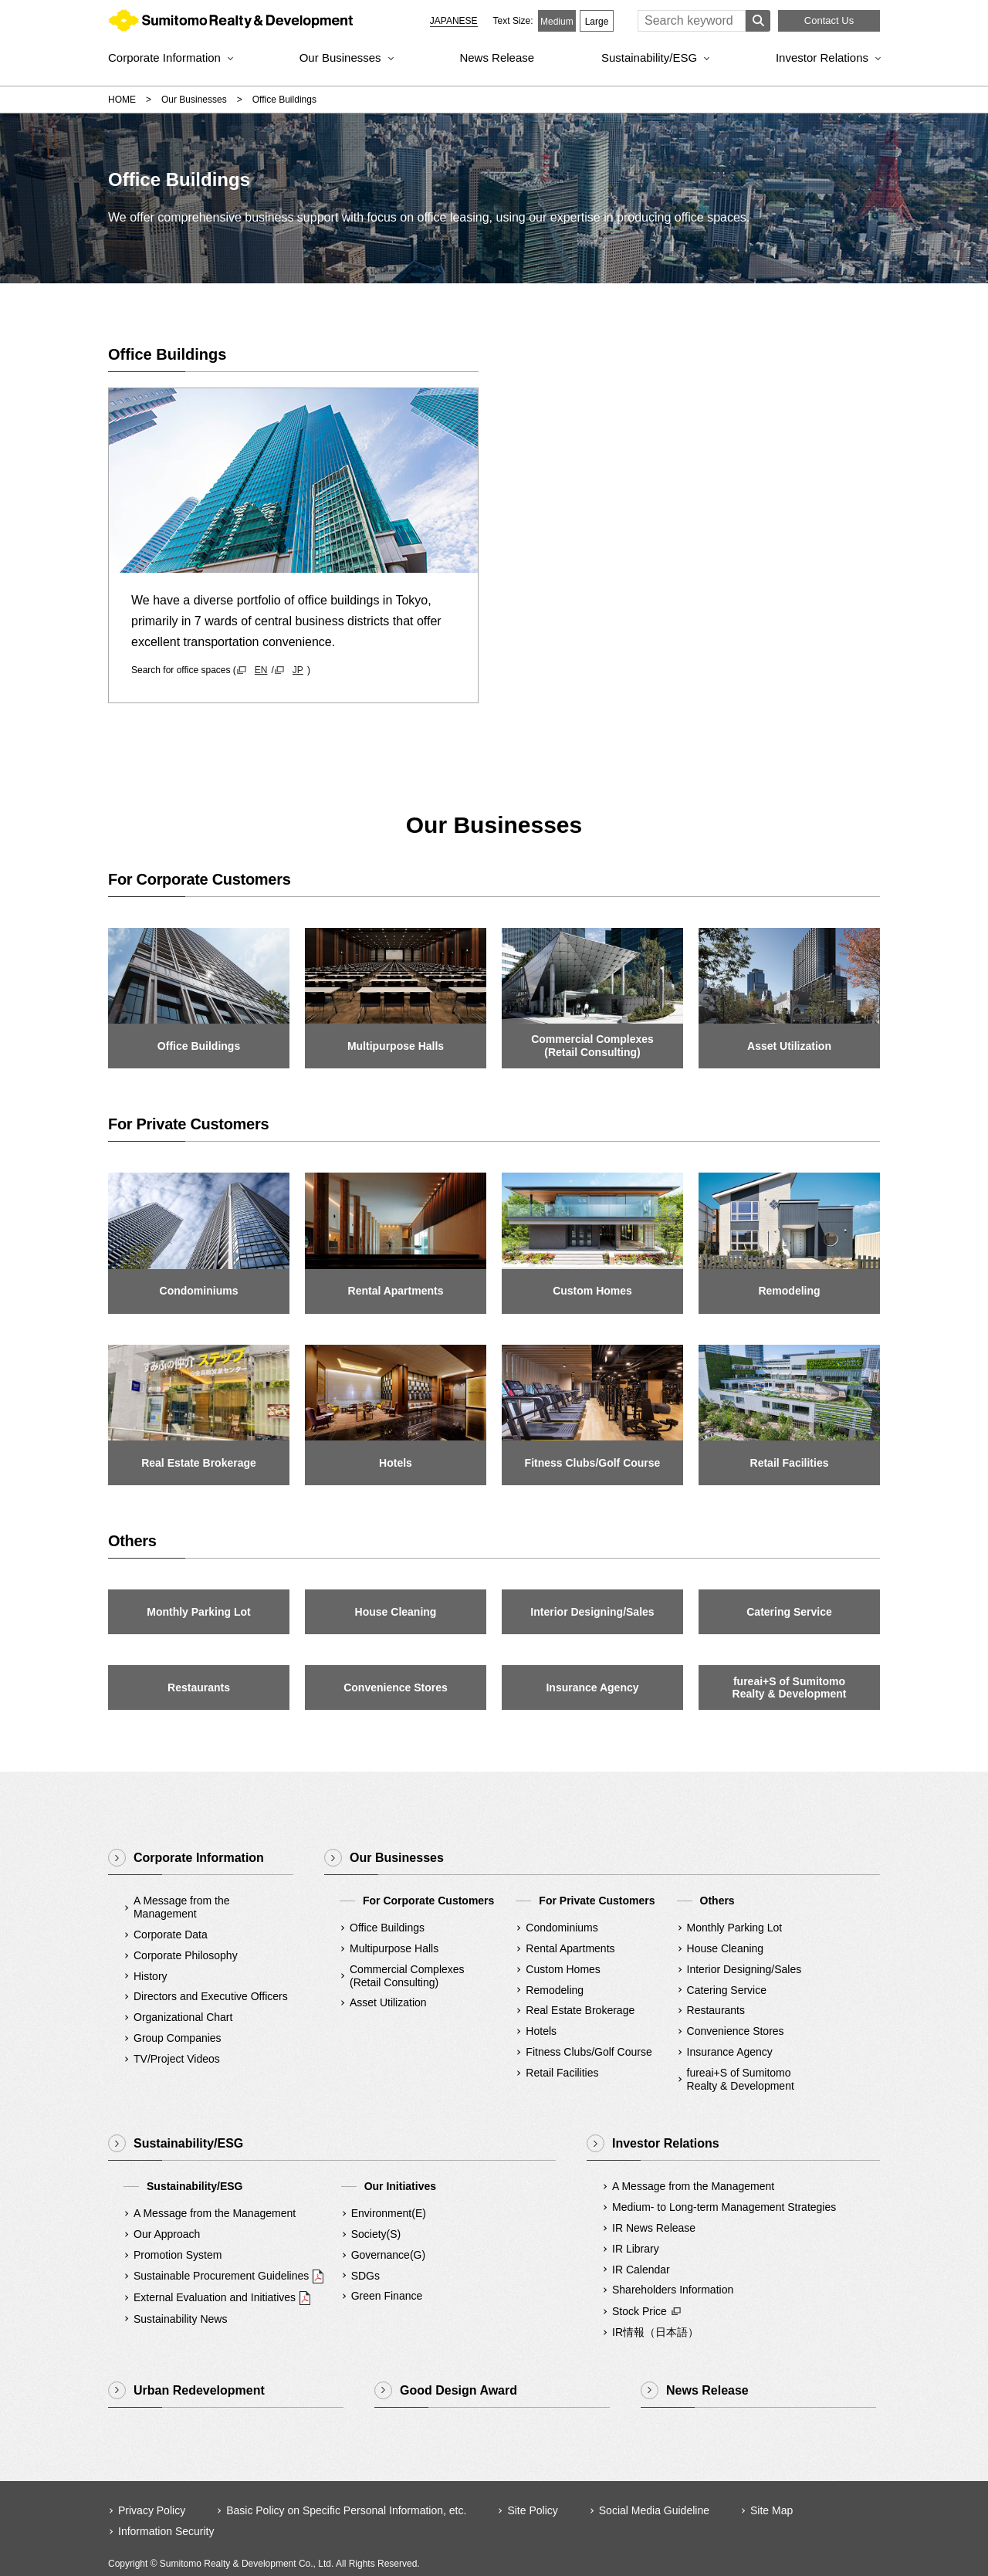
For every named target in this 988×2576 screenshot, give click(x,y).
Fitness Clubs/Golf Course (588, 2052)
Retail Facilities (562, 2073)
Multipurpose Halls (394, 1948)
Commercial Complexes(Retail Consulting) (407, 1976)
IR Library (635, 2249)
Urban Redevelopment (199, 2390)
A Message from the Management (182, 1907)
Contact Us (829, 20)
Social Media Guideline (654, 2510)
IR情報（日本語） (655, 2332)
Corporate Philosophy (186, 1955)
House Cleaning (725, 1948)
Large (597, 21)
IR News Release (653, 2228)
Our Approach (167, 2234)
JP (298, 670)
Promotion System (178, 2255)
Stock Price (639, 2311)
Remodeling (555, 1990)
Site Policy (532, 2510)
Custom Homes (563, 1969)
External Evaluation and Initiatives (215, 2297)
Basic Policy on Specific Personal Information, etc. (346, 2510)
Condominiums (561, 1927)
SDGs (365, 2276)
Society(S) (376, 2234)
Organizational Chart (183, 2017)
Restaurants (716, 2010)
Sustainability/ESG (649, 57)
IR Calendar (641, 2269)
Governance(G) (388, 2255)
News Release (496, 57)
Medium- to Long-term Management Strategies (724, 2207)
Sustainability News (180, 2319)
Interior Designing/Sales (744, 1969)
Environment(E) (388, 2213)
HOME (122, 99)
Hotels (541, 2031)
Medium (557, 21)
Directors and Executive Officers (211, 1996)
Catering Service (727, 1990)
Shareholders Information (672, 2289)
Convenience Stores (735, 2031)
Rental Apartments (570, 1948)
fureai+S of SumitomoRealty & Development (740, 2079)
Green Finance (387, 2296)
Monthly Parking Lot (735, 1927)
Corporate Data (171, 1934)
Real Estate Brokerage (580, 2010)
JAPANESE (454, 20)
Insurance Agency (730, 2052)
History (150, 1976)
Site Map (771, 2510)
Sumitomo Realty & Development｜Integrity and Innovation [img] (230, 24)
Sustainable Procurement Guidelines (221, 2276)
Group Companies (178, 2038)
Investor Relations (822, 57)
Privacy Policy (151, 2510)
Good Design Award (458, 2390)
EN (261, 670)
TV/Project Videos (177, 2059)
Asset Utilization (388, 2002)
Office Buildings (387, 1927)
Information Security (166, 2531)
